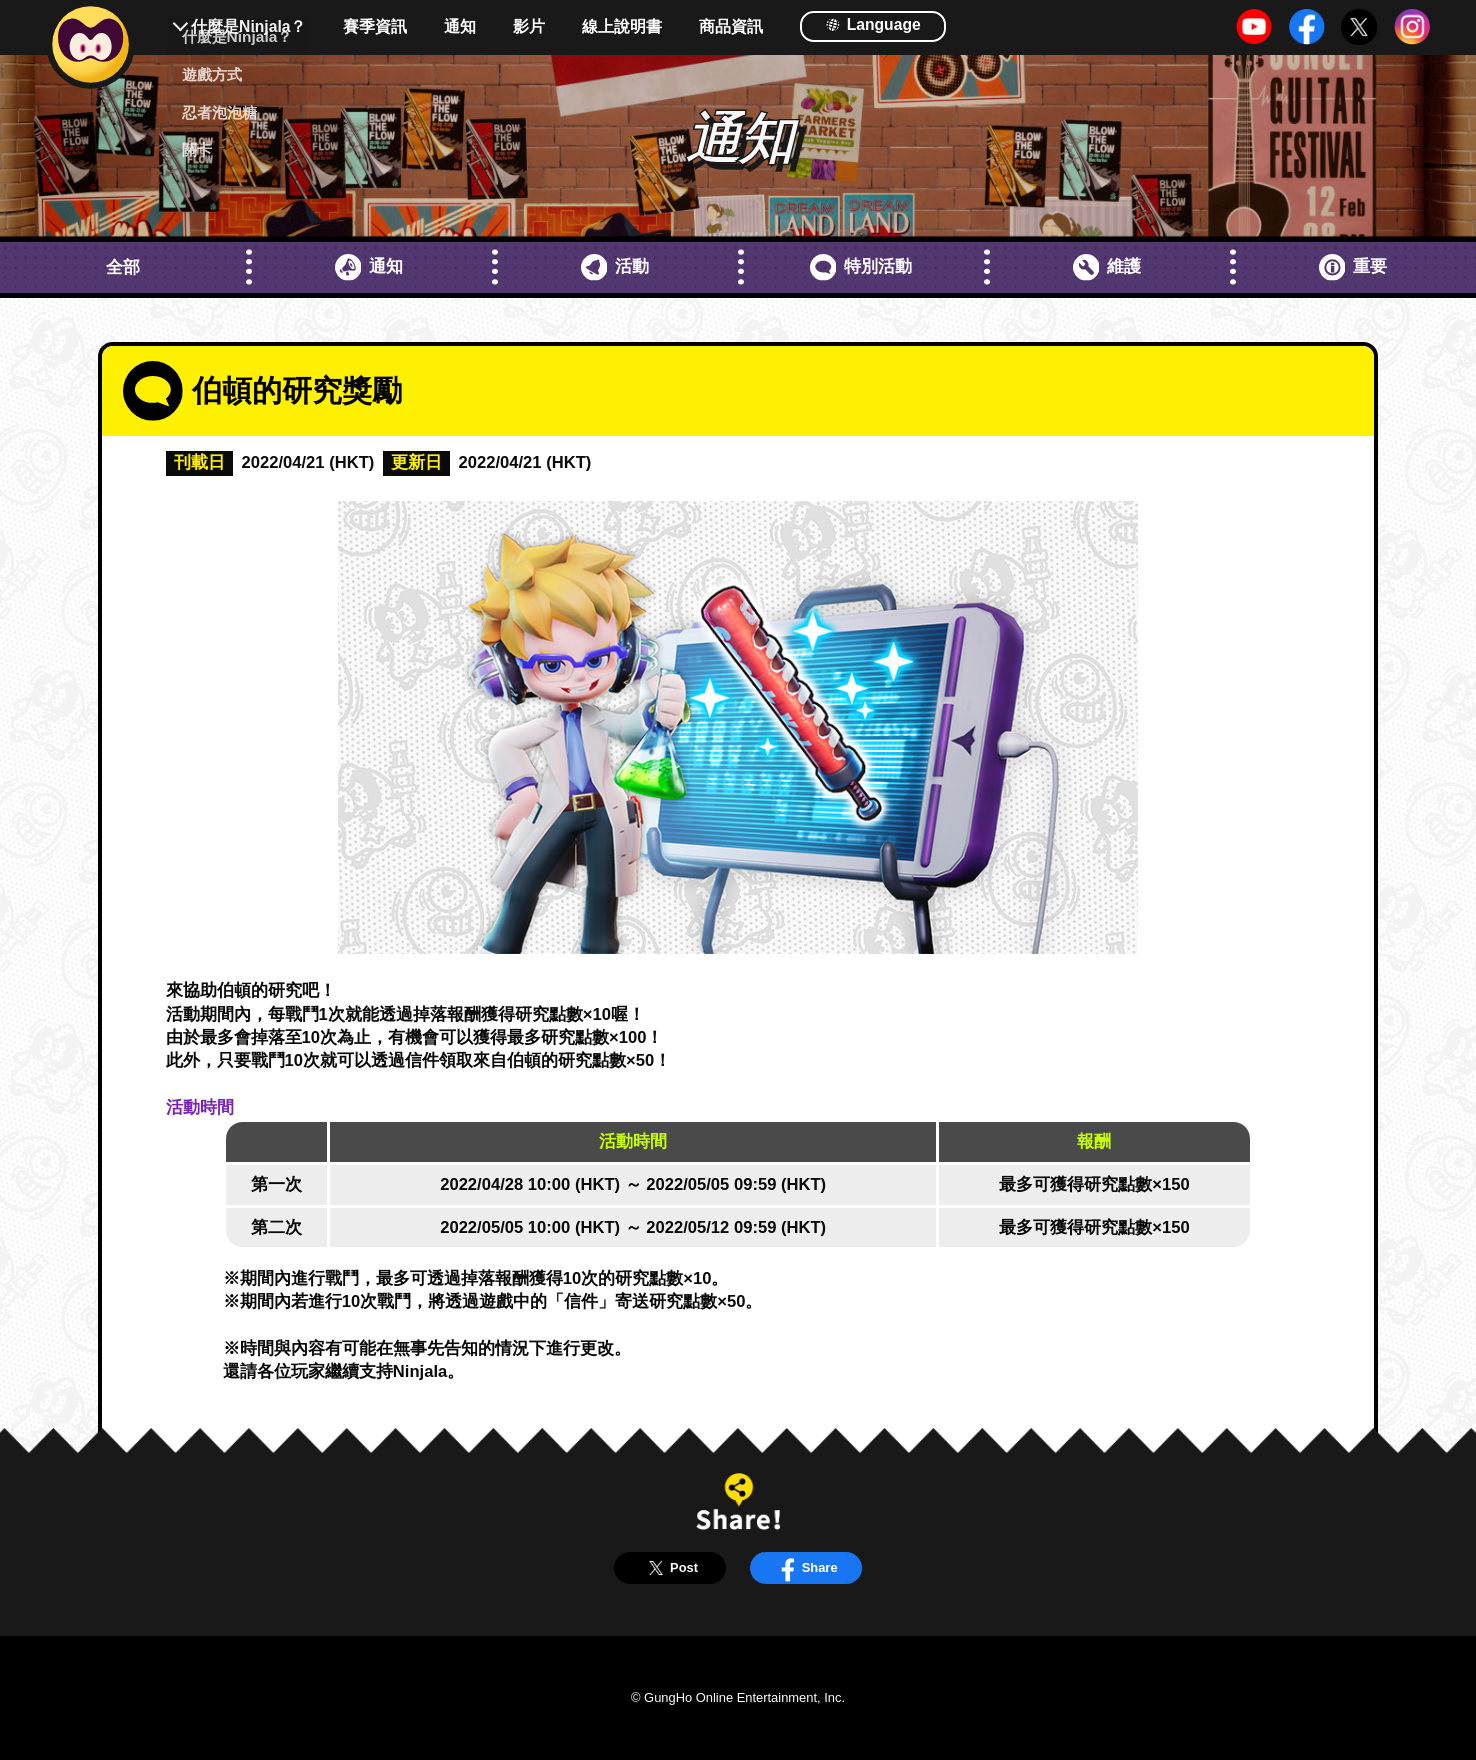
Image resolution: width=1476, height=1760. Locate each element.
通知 (460, 27)
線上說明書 (622, 27)
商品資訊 (731, 27)
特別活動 (861, 267)
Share (806, 1568)
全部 (123, 267)
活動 (615, 267)
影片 (529, 27)
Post (670, 1568)
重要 (1353, 267)
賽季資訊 (375, 27)
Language (873, 24)
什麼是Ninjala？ (248, 26)
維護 (1107, 267)
